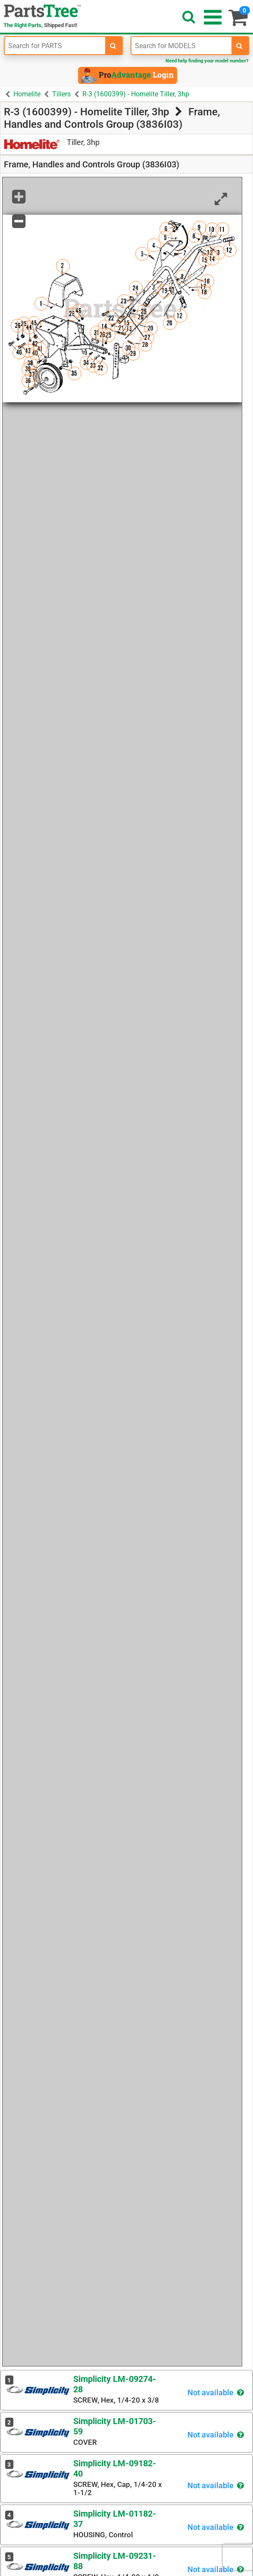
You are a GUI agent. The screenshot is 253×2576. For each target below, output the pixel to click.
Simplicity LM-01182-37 (114, 2518)
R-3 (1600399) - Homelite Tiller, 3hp (135, 94)
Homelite (27, 94)
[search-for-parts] (113, 45)
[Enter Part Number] (55, 45)
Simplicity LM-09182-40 (114, 2468)
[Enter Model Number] (181, 45)
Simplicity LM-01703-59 (114, 2426)
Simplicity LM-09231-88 (114, 2561)
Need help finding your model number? (207, 61)
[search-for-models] (239, 45)
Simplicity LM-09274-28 (114, 2384)
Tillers (61, 94)
